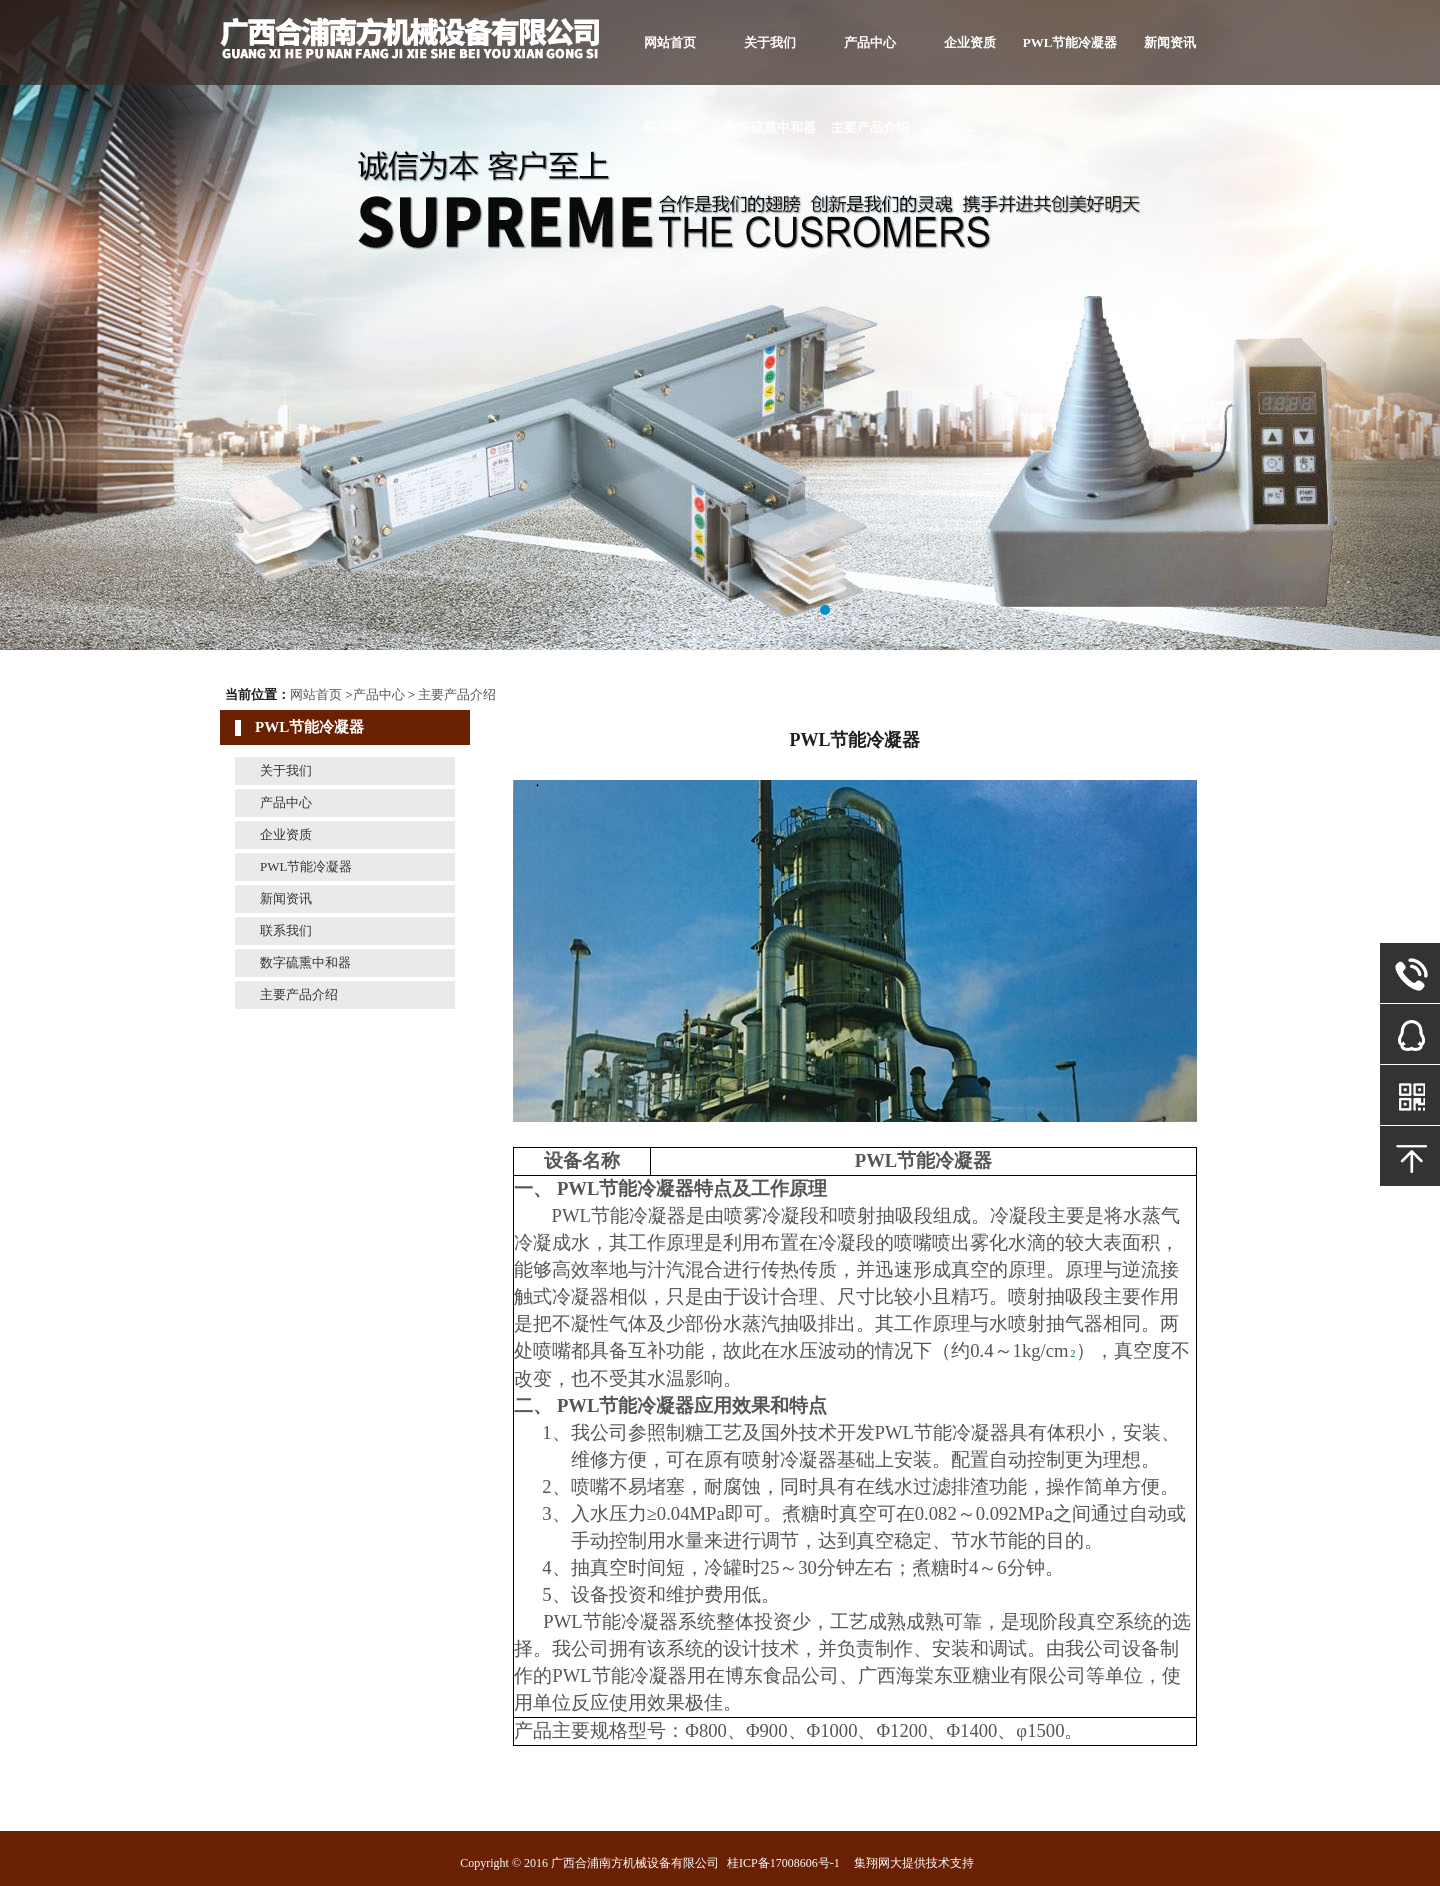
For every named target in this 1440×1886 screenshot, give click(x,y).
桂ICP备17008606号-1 (783, 1863)
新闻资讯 (1170, 42)
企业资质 (970, 42)
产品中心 (870, 42)
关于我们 (770, 42)
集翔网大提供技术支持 (914, 1863)
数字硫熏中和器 (770, 127)
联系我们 (670, 127)
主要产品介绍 (870, 127)
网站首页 (670, 42)
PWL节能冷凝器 (1070, 42)
